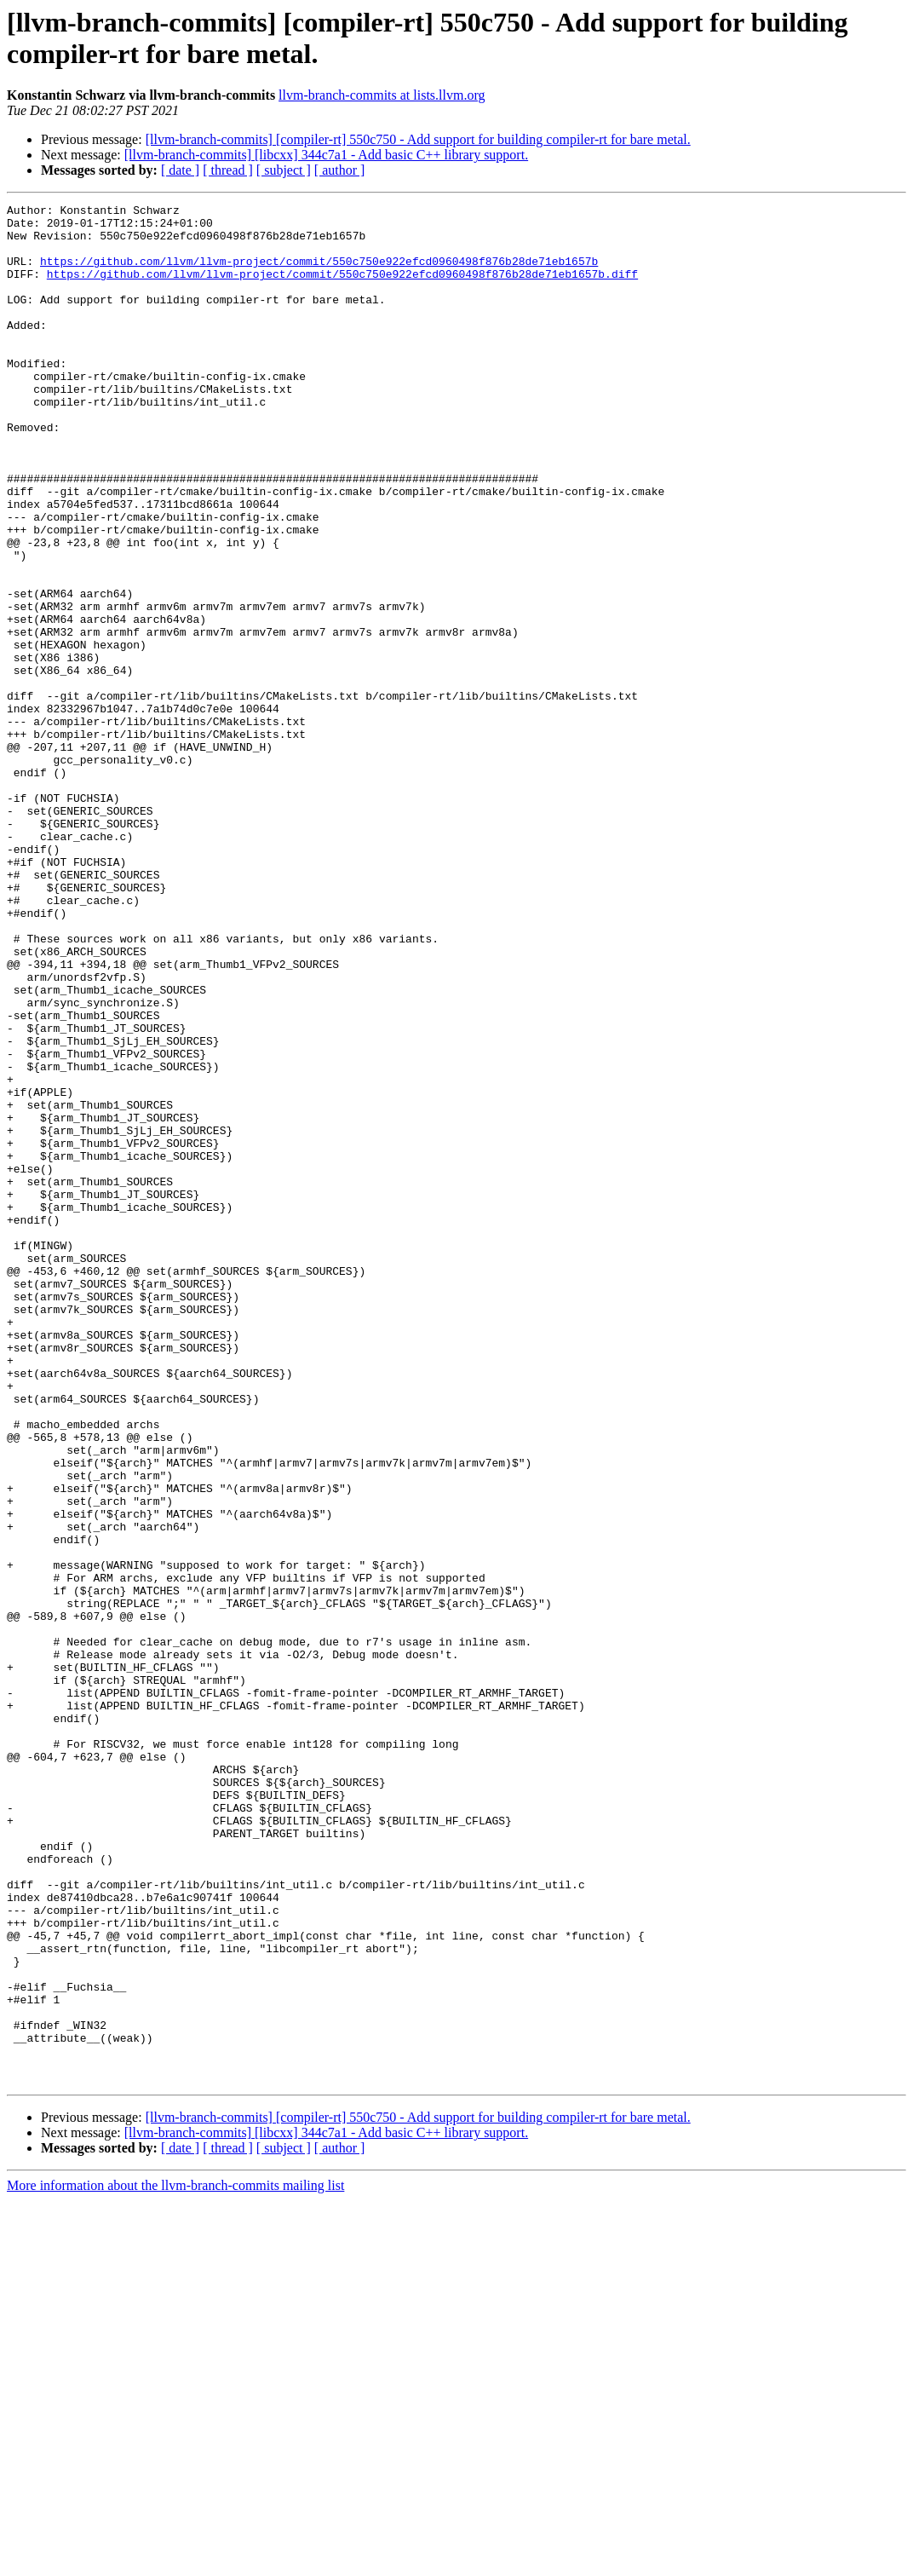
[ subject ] (283, 170)
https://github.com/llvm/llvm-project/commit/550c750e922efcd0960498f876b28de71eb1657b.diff (342, 289)
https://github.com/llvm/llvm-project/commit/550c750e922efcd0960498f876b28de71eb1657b (319, 273)
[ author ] (339, 170)
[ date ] (180, 170)
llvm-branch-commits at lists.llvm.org (381, 95)
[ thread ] (228, 170)
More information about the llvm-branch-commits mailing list (175, 2561)
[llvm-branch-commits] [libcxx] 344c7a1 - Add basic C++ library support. (326, 154)
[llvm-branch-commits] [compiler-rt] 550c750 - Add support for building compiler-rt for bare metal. (418, 139)
